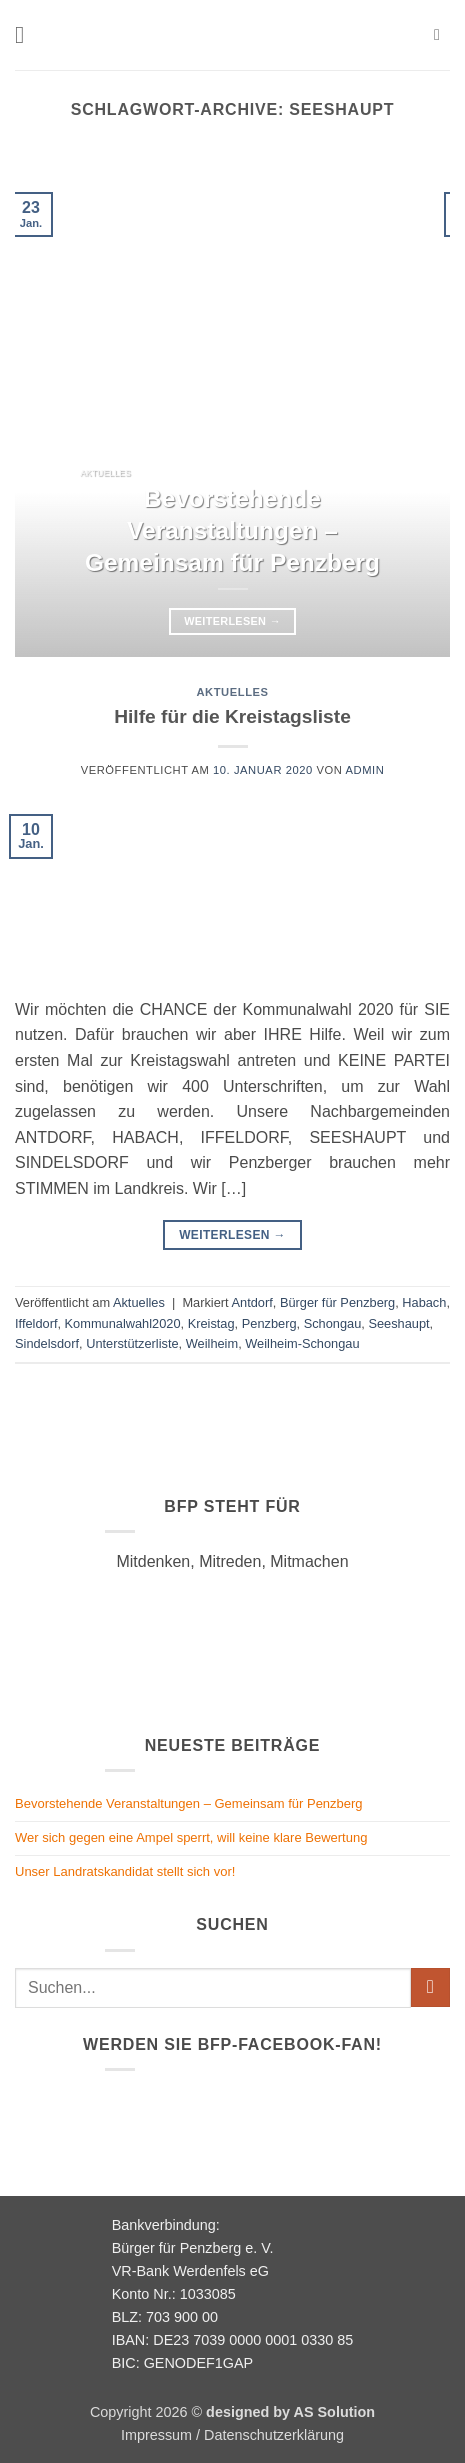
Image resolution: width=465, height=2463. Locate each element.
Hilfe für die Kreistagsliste (232, 716)
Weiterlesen (232, 621)
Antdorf (252, 1302)
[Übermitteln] (430, 1987)
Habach (424, 1302)
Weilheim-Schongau (302, 1343)
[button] (27, 34)
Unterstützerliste (132, 1343)
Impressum (156, 2435)
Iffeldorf (36, 1323)
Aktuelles (232, 692)
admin (364, 770)
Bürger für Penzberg (337, 1302)
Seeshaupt (398, 1323)
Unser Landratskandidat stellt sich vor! (125, 1871)
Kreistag (211, 1323)
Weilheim (212, 1343)
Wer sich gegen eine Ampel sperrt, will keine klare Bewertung (191, 1837)
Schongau (333, 1323)
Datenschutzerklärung (274, 2435)
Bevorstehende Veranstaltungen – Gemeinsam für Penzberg (232, 530)
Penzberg (269, 1323)
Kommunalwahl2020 (123, 1323)
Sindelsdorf (47, 1343)
